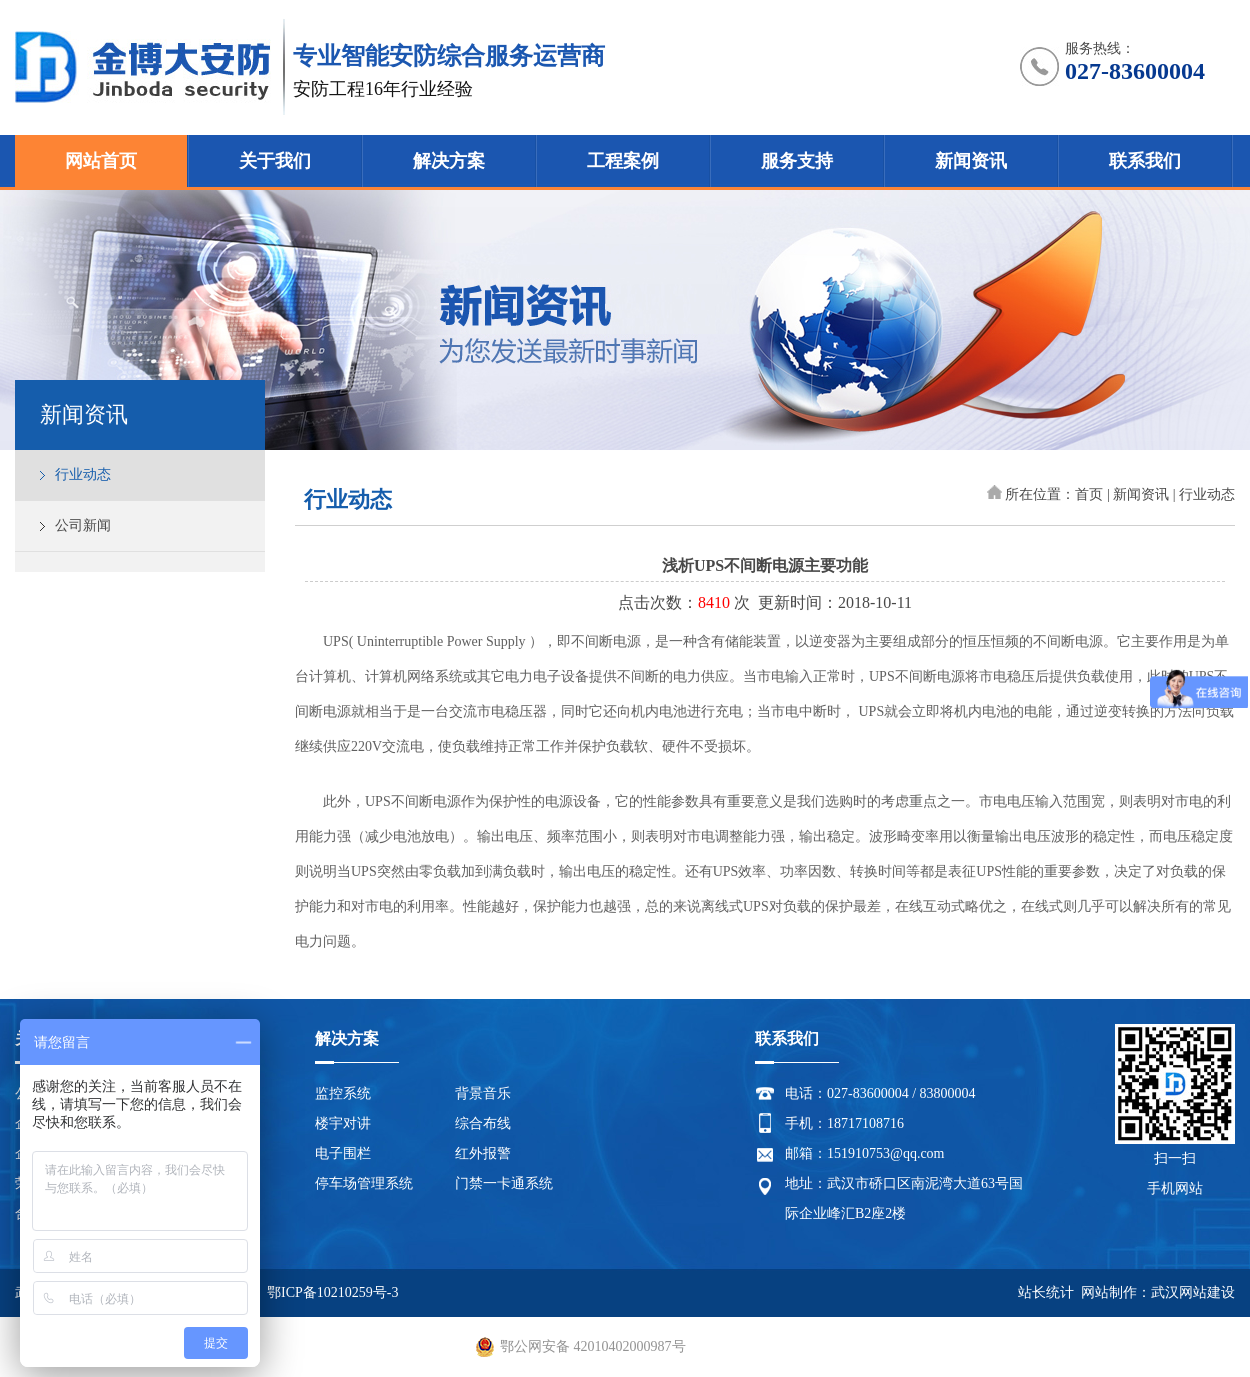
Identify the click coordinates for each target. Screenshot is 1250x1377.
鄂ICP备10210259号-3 (332, 1292)
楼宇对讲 (343, 1123)
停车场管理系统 (364, 1183)
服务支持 (797, 161)
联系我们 (1145, 161)
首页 (1089, 494)
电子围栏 (343, 1153)
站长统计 (1046, 1292)
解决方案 (449, 161)
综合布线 (483, 1123)
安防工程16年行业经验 (383, 89)
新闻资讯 (971, 161)
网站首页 (101, 161)
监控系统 (343, 1093)
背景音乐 (483, 1093)
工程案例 (623, 161)
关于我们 (275, 161)
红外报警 (483, 1153)
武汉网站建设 (1193, 1292)
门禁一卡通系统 (504, 1183)
